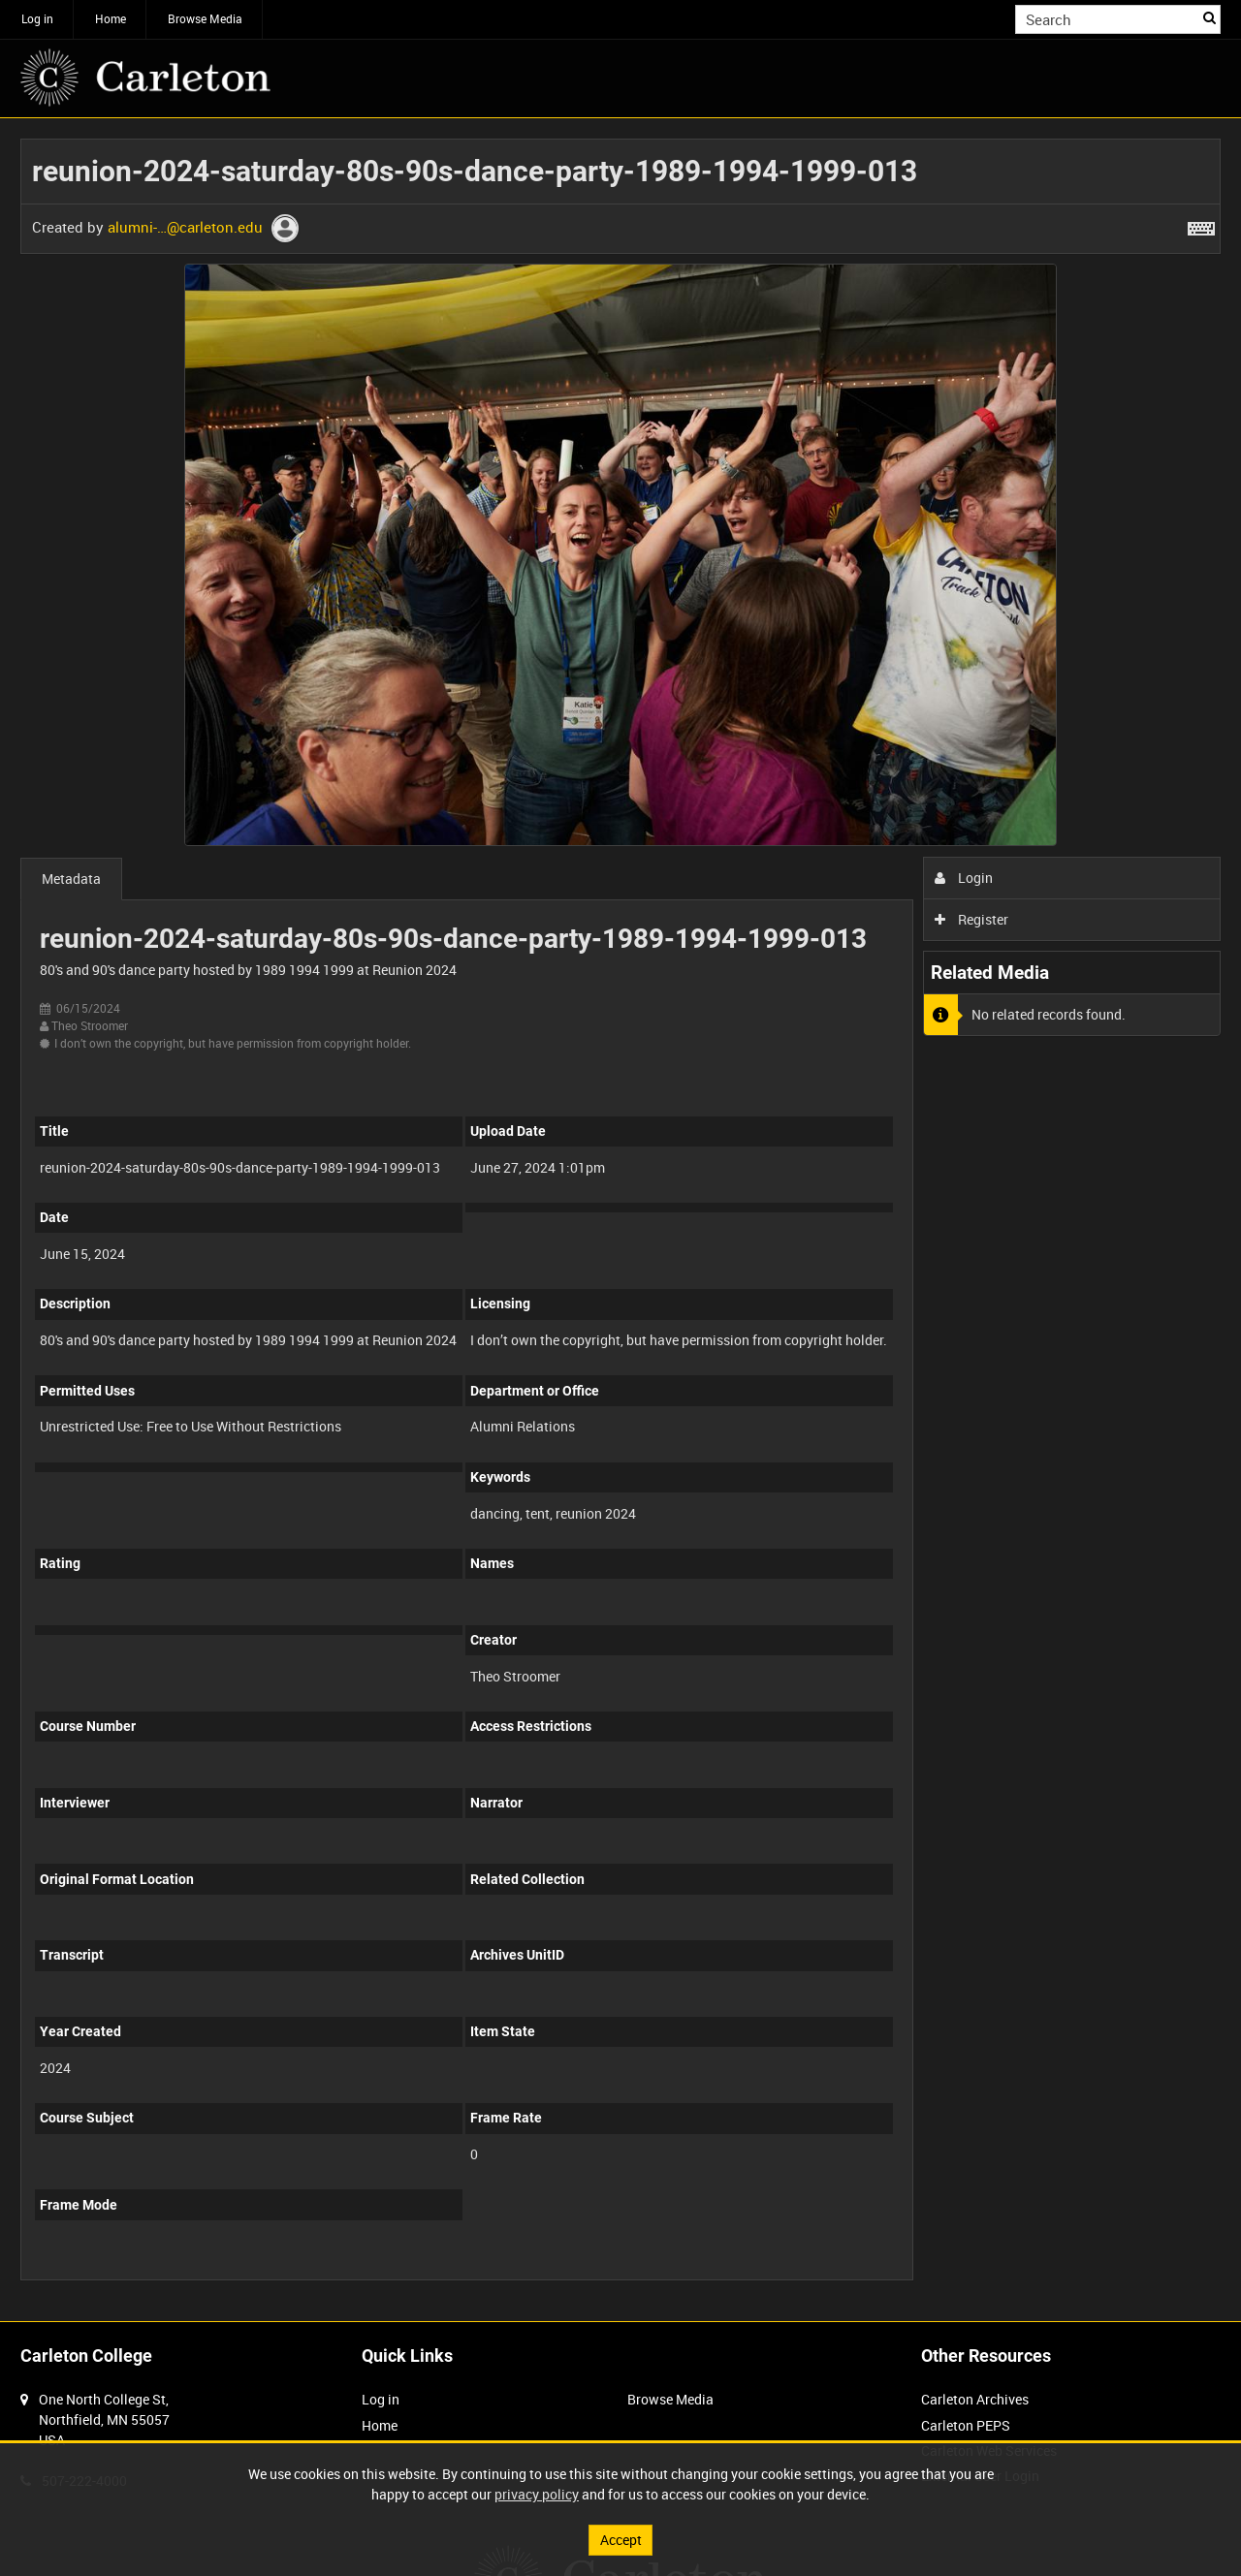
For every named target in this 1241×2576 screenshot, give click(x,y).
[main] (620, 1220)
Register (972, 919)
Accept (621, 2539)
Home (110, 18)
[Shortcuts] (1201, 224)
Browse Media (205, 18)
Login (964, 877)
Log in (37, 18)
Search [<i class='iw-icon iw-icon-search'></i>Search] (1209, 17)
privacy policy (536, 2494)
